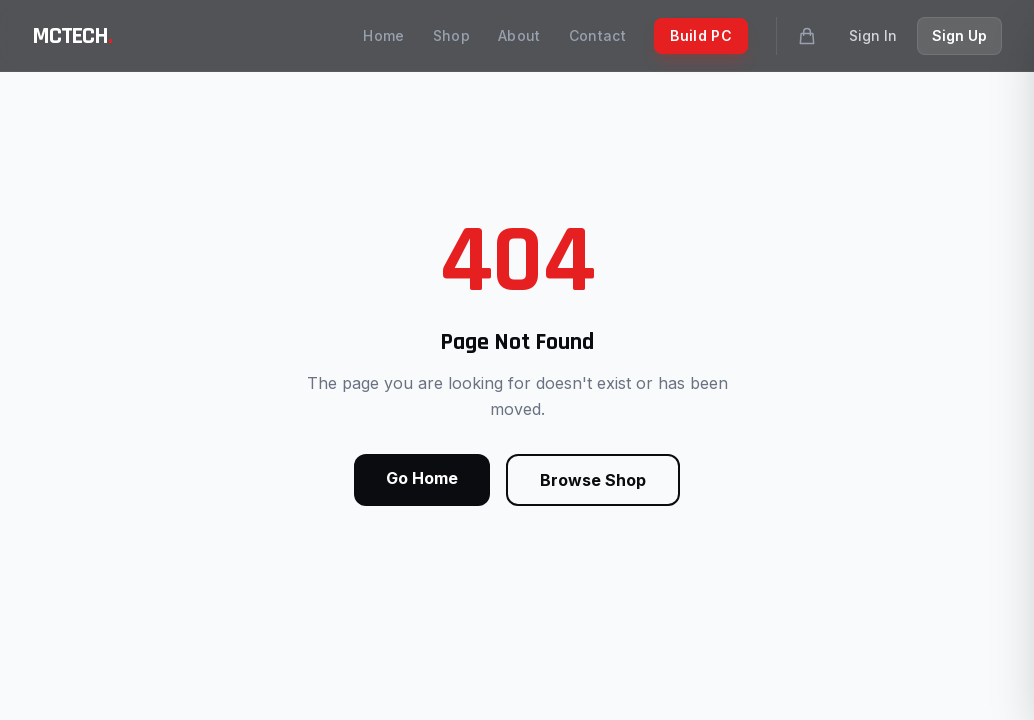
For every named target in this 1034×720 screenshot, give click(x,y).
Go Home (422, 478)
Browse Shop (593, 480)
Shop (451, 35)
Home (383, 35)
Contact (597, 35)
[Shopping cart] (807, 36)
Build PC (701, 35)
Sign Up (959, 35)
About (519, 35)
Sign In (873, 35)
